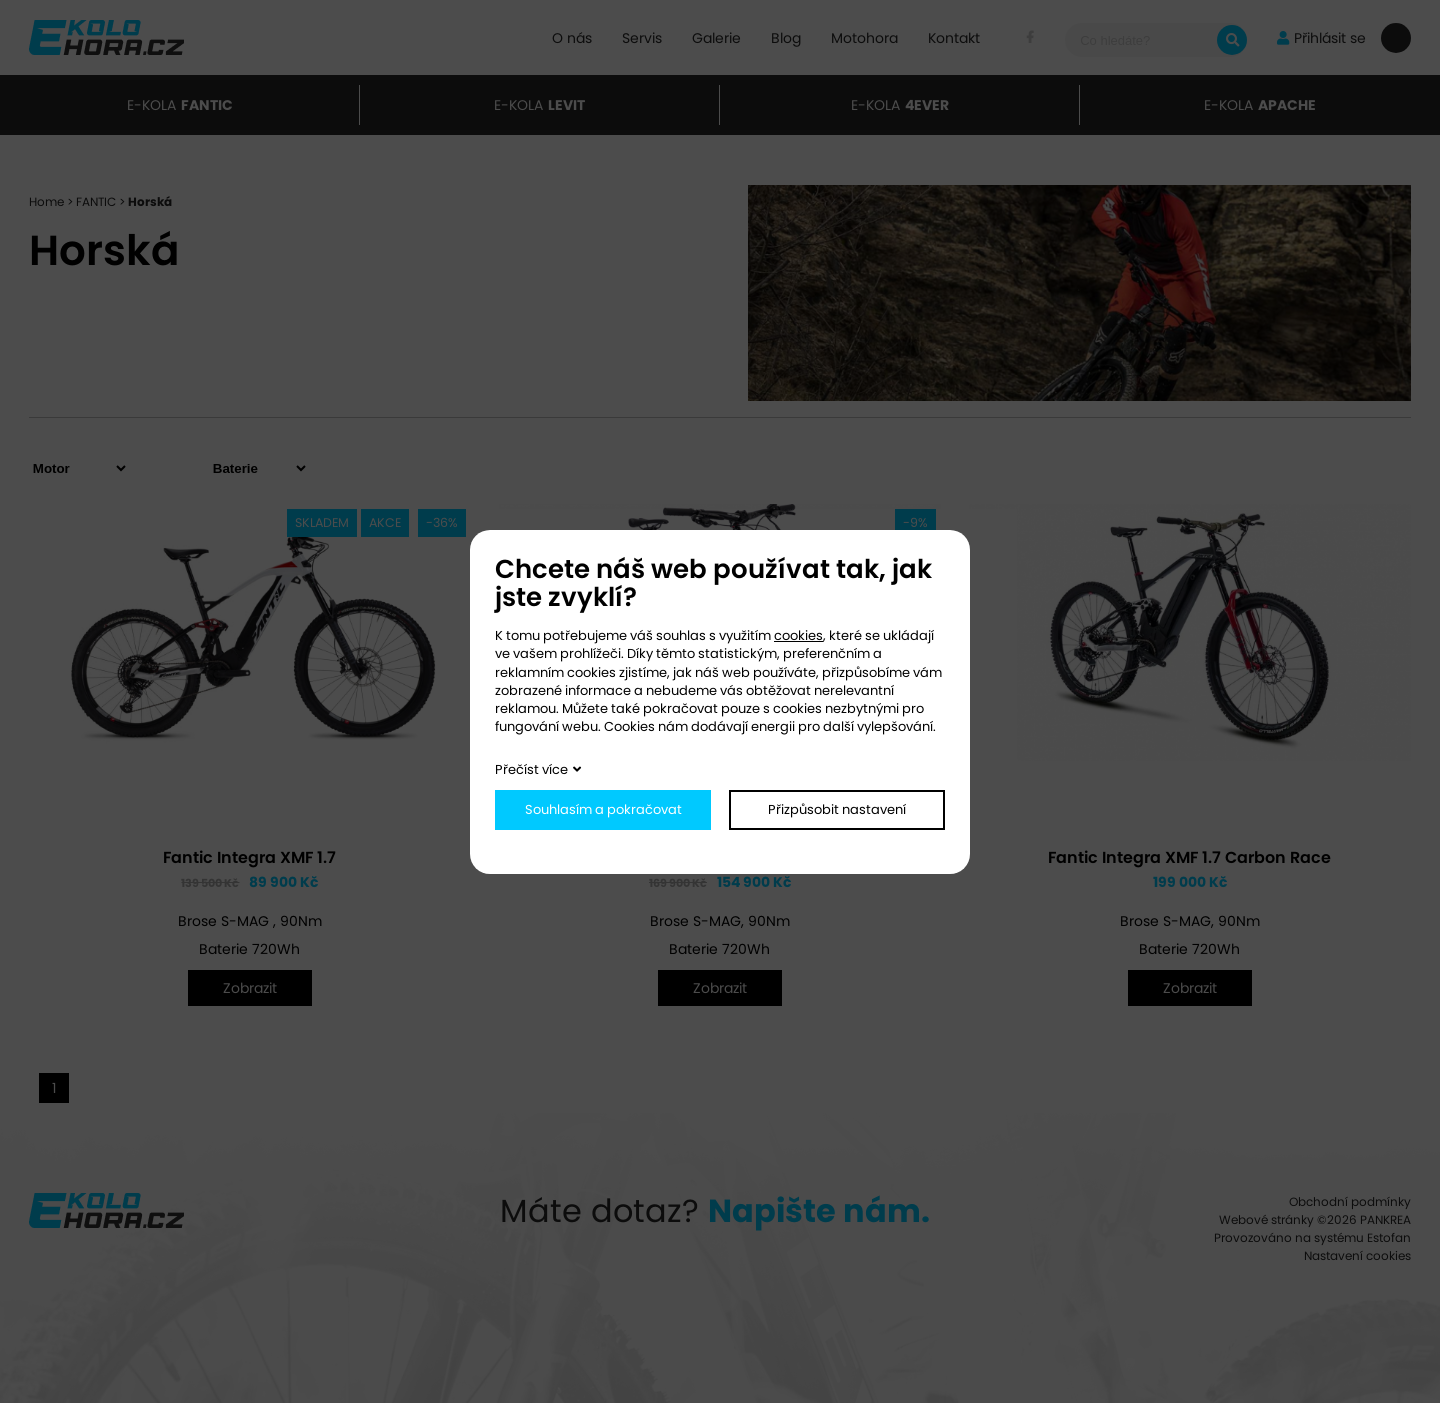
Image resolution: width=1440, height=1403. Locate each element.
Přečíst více (531, 769)
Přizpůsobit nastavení (837, 809)
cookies (798, 635)
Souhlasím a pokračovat (603, 809)
